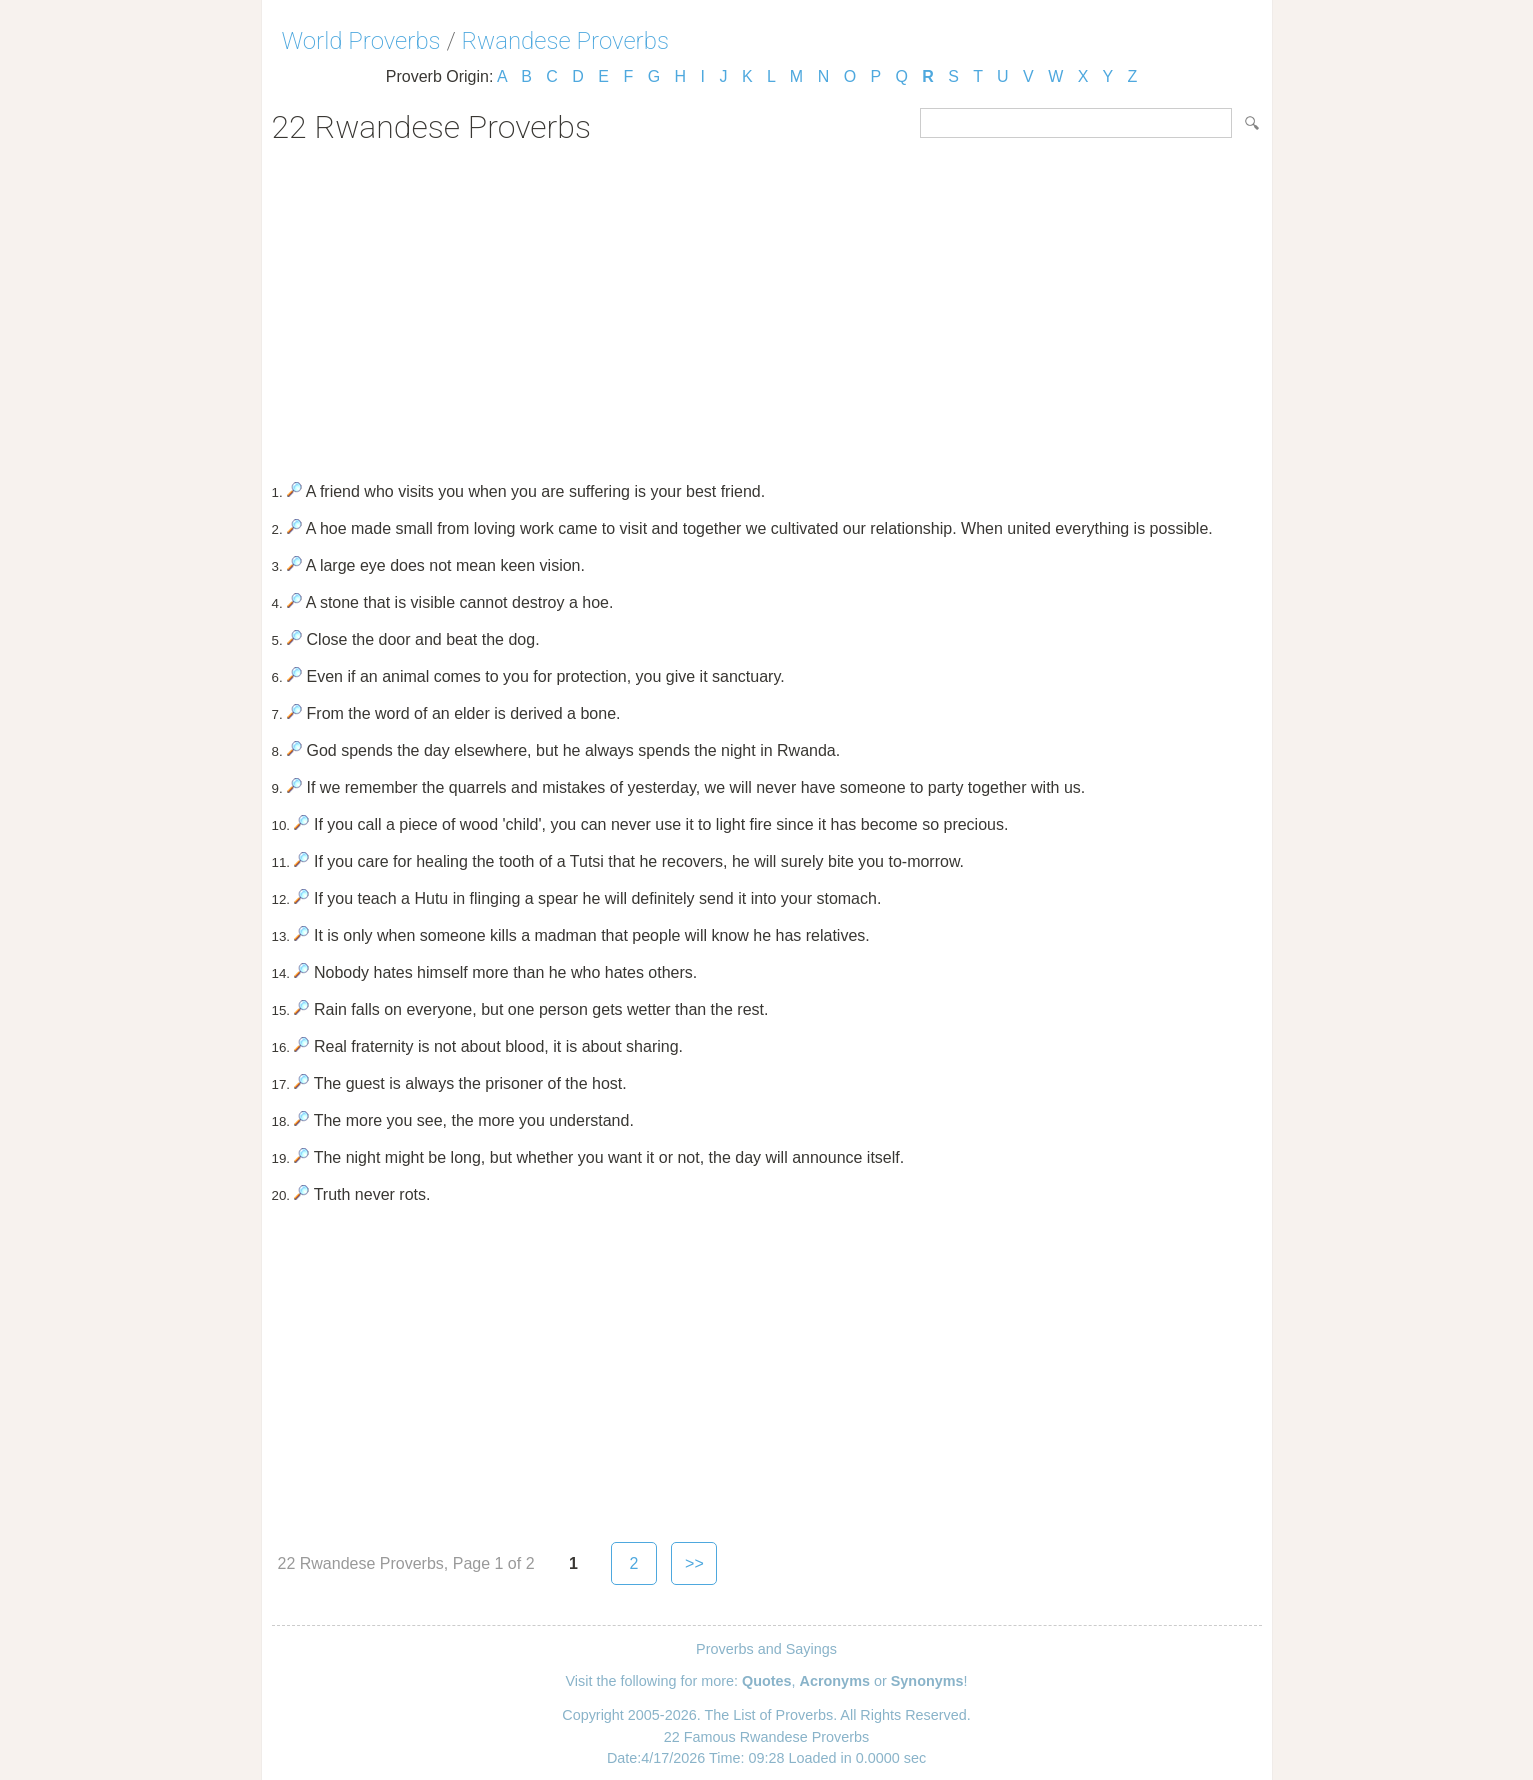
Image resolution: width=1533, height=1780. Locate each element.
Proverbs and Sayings (766, 1649)
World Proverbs (361, 41)
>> (694, 1563)
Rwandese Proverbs (565, 41)
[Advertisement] (767, 306)
